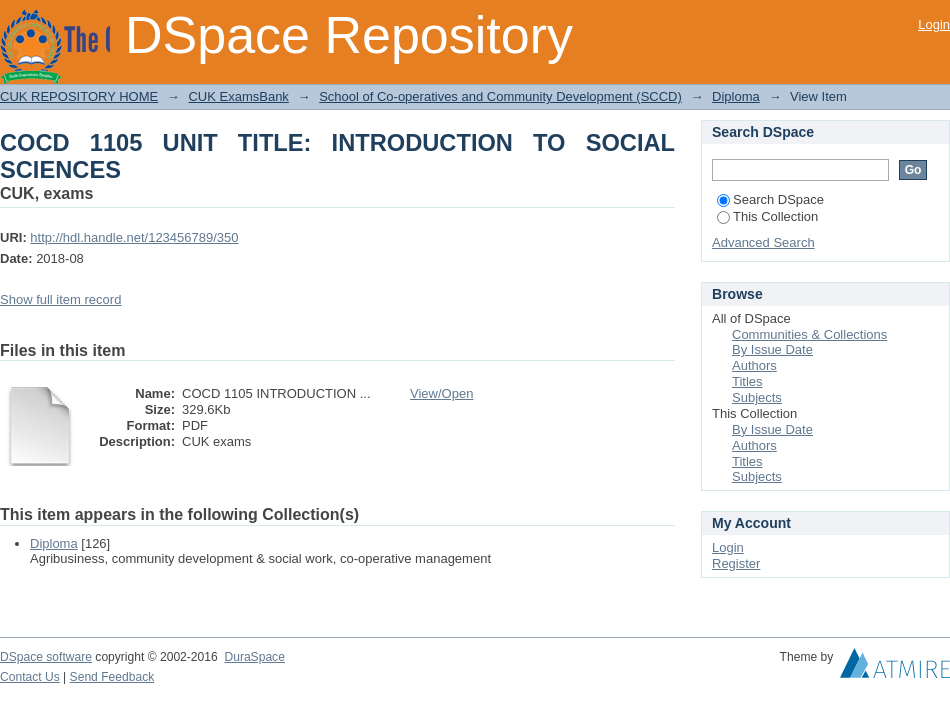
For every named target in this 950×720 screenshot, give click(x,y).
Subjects (757, 397)
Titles (747, 381)
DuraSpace (254, 657)
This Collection (767, 216)
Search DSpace (770, 199)
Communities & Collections (809, 334)
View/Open (441, 393)
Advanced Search (763, 242)
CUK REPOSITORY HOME (79, 96)
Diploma (736, 96)
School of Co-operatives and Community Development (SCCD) (500, 96)
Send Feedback (112, 677)
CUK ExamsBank (238, 96)
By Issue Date (772, 349)
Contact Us (30, 677)
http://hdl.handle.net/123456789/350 (134, 237)
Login (934, 24)
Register (736, 563)
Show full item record (60, 299)
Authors (754, 365)
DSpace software (46, 657)
